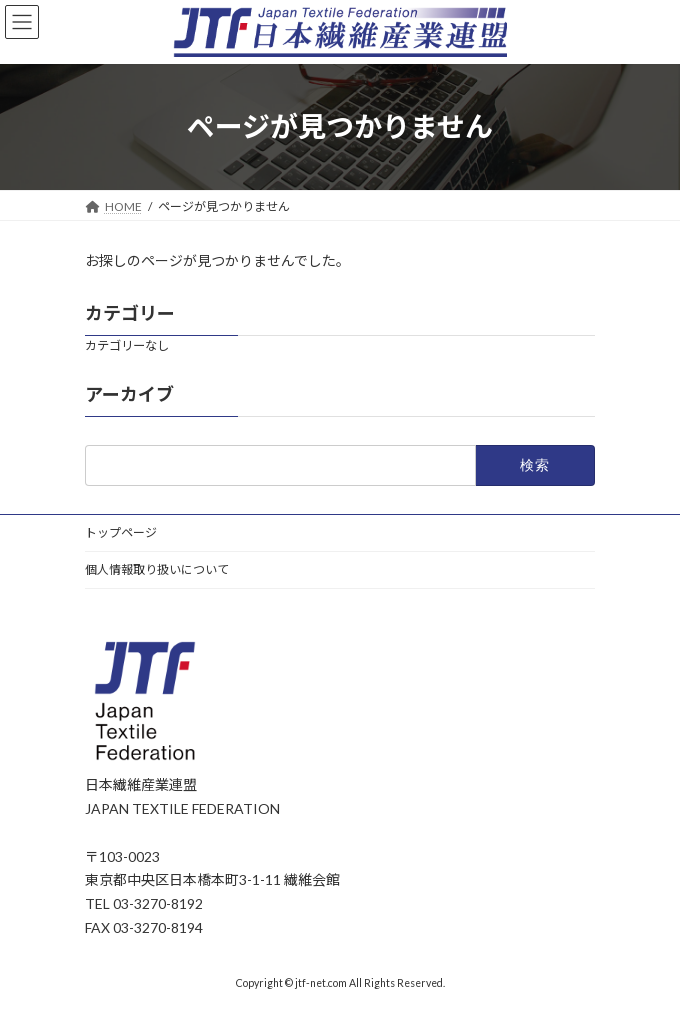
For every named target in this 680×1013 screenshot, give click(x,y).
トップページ (121, 532)
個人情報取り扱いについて (157, 569)
